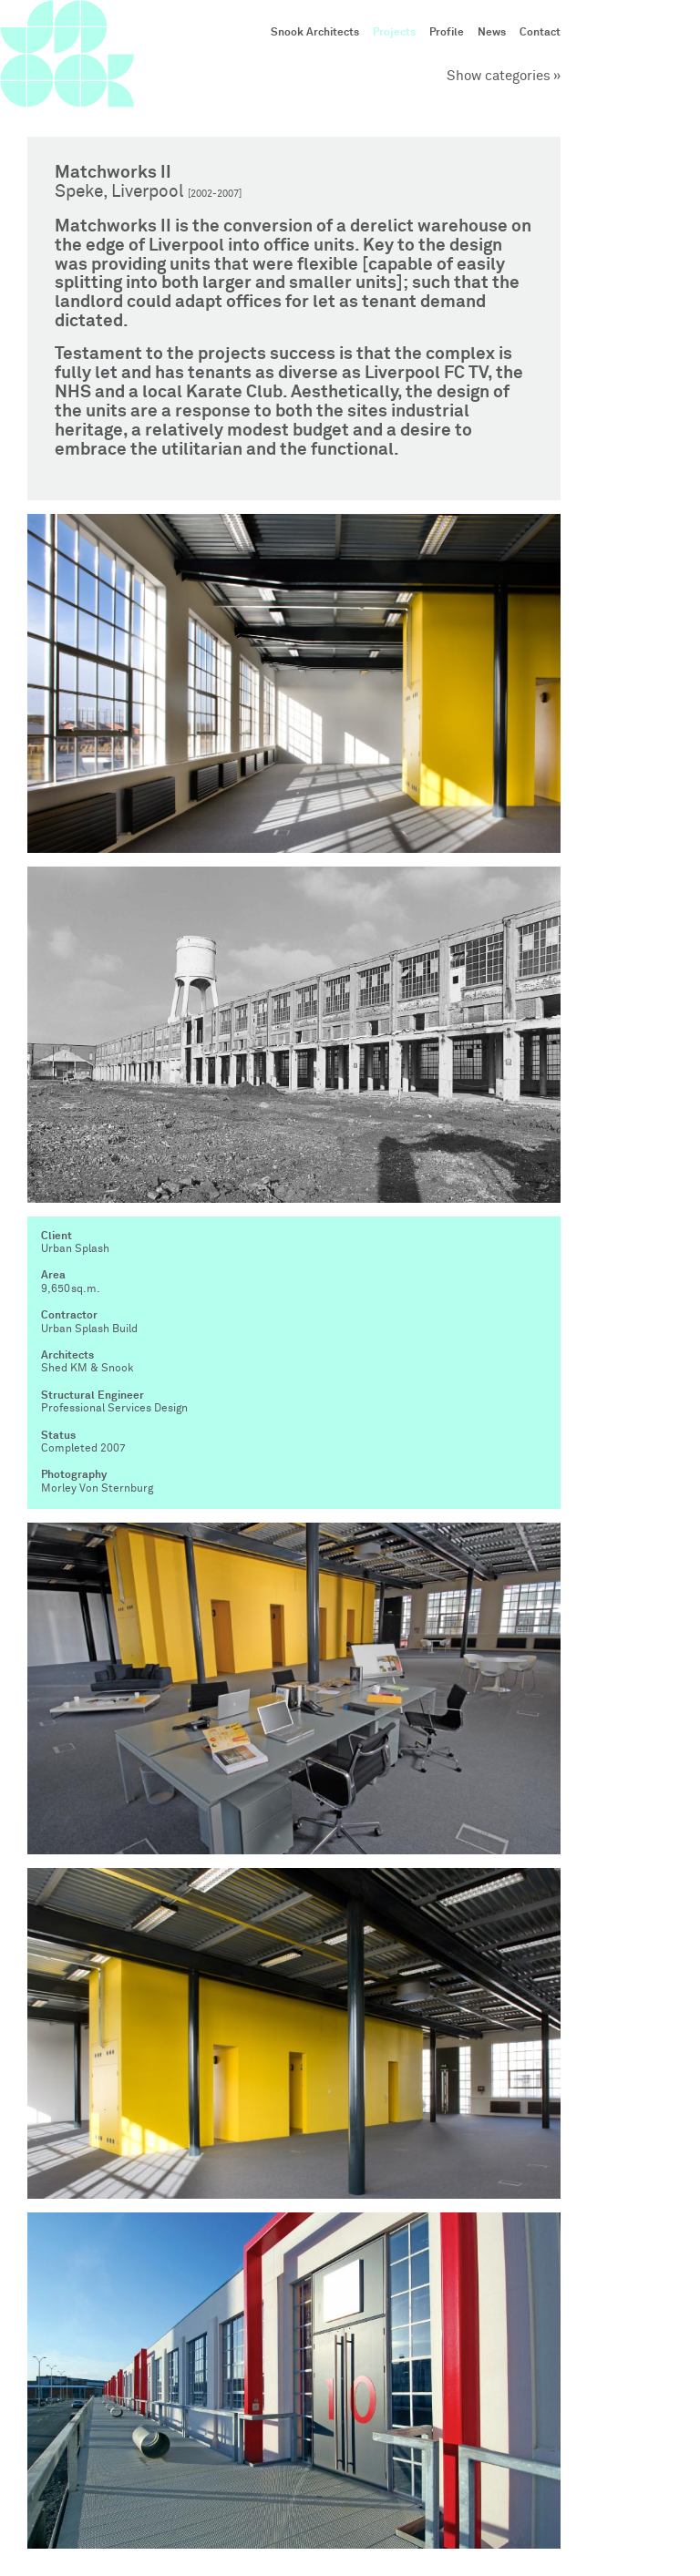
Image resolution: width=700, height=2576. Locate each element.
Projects (394, 32)
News (492, 32)
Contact (540, 32)
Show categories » (504, 76)
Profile (446, 32)
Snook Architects (315, 32)
